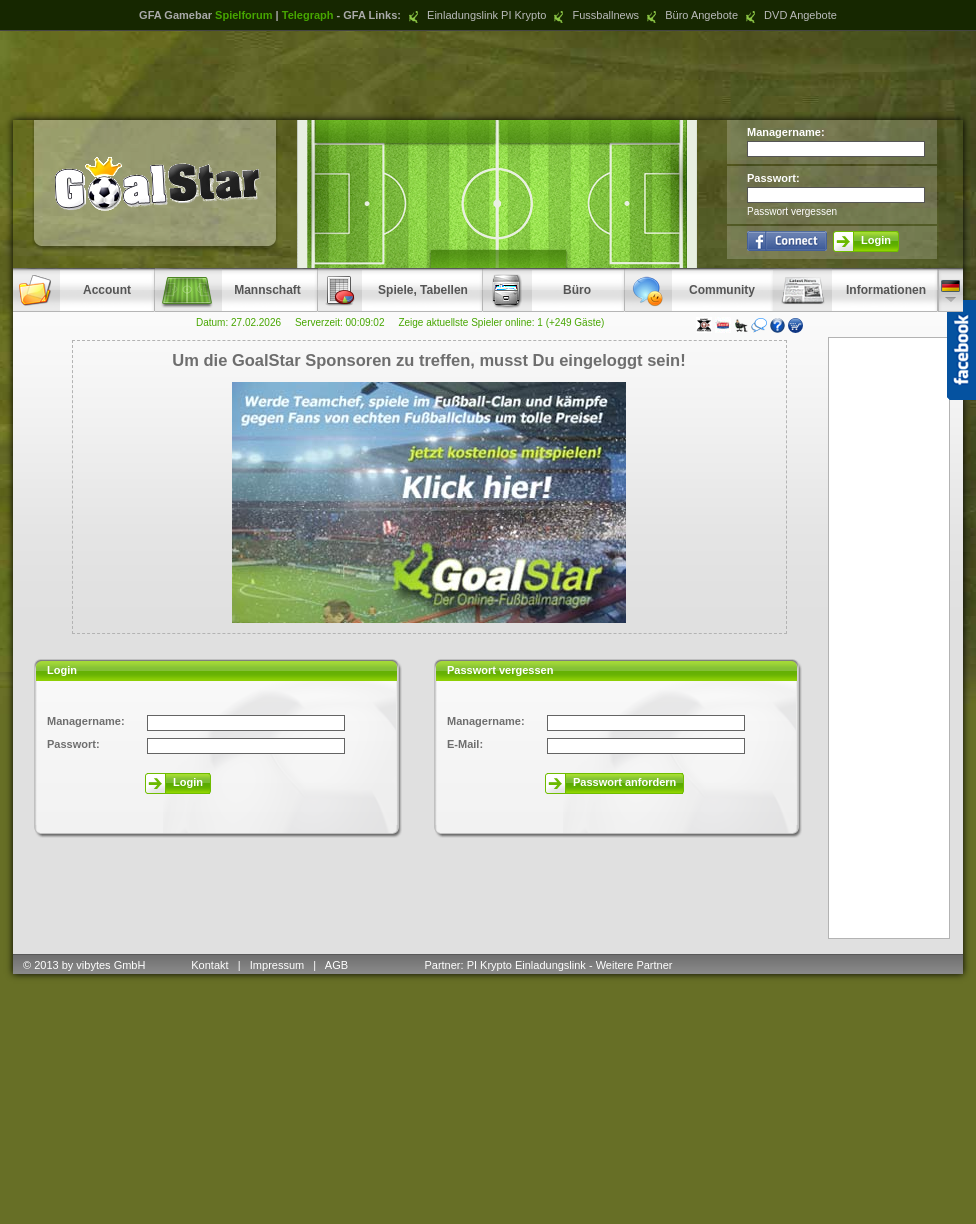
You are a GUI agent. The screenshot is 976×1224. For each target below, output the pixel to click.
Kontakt (209, 965)
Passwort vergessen (792, 211)
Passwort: (773, 178)
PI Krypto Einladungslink (526, 965)
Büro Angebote (690, 15)
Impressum (277, 965)
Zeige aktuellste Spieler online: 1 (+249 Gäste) (501, 322)
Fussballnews (594, 15)
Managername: (786, 132)
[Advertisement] (488, 75)
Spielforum (243, 15)
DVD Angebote (789, 15)
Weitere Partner (634, 965)
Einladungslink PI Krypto (475, 15)
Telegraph (308, 15)
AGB (338, 965)
